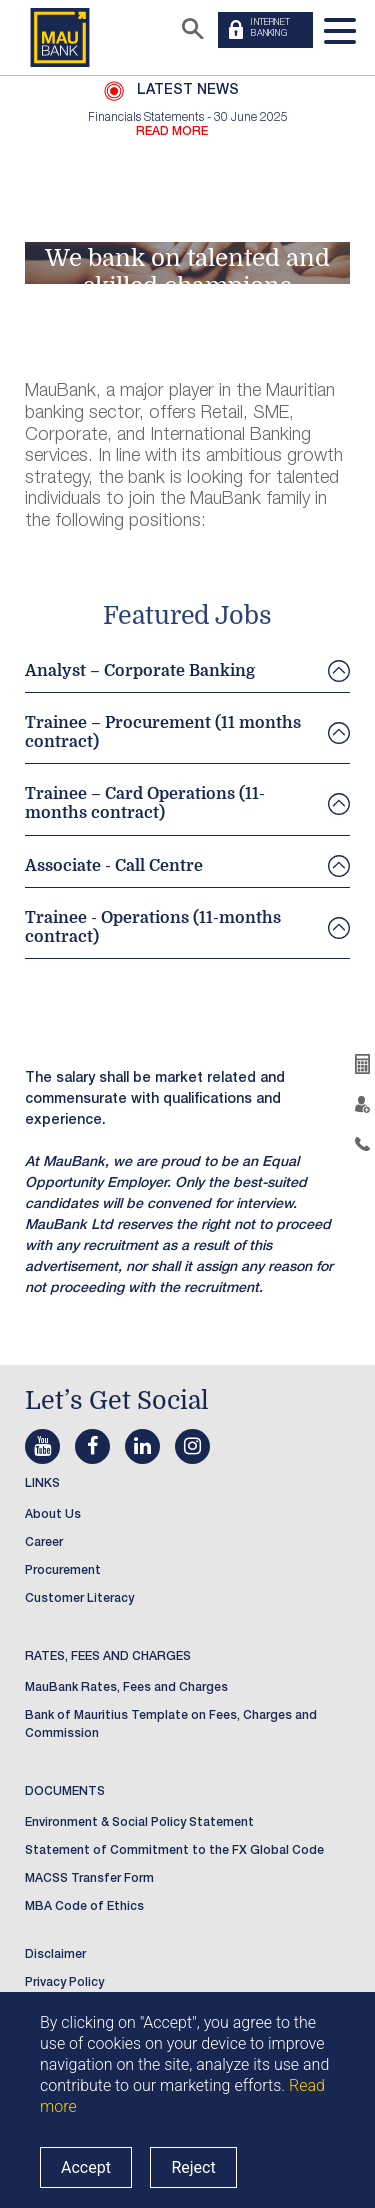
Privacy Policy (64, 1983)
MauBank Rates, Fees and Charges (126, 1688)
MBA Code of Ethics (84, 1907)
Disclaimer (55, 1955)
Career (44, 1543)
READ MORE (172, 132)
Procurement (63, 1571)
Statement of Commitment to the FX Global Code (174, 1851)
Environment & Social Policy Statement (139, 1823)
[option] (187, 125)
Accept (86, 2167)
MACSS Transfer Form (89, 1879)
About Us (53, 1515)
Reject (193, 2167)
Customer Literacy (79, 1599)
